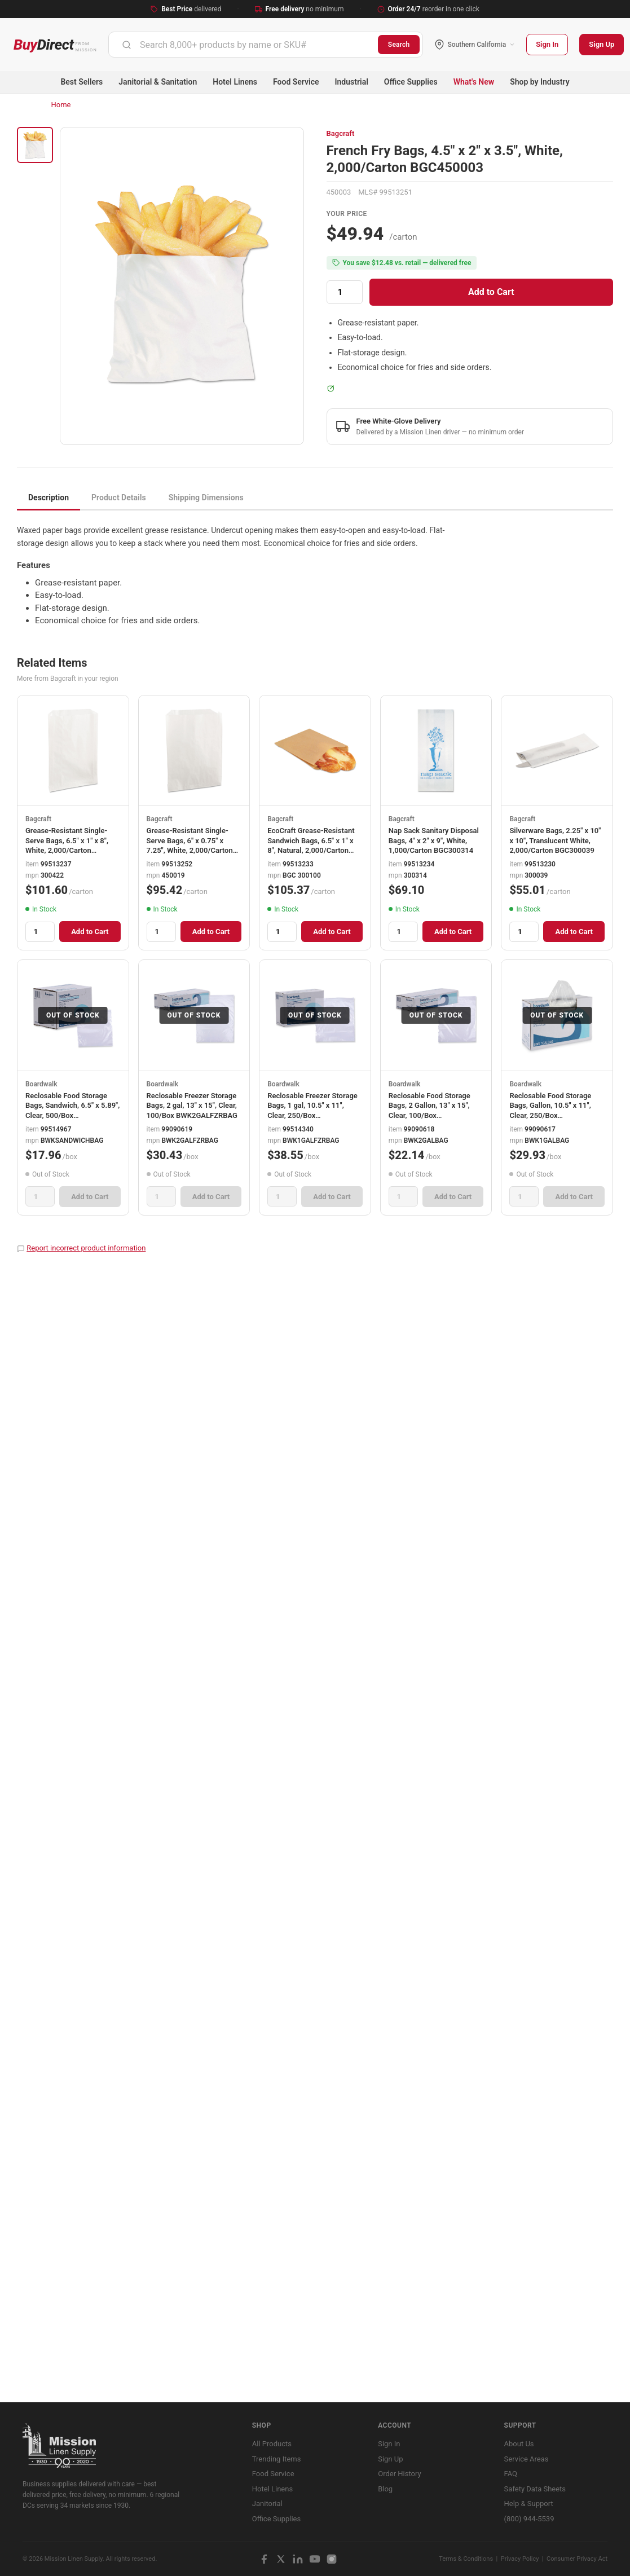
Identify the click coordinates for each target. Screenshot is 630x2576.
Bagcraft (341, 133)
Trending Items (276, 2459)
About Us (519, 2444)
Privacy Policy (520, 2558)
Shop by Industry (539, 81)
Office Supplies (411, 81)
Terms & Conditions (466, 2558)
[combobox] (243, 44)
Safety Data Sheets (535, 2489)
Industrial (351, 81)
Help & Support (528, 2503)
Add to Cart (491, 292)
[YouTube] (314, 2559)
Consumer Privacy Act (577, 2558)
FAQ (510, 2473)
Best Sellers (81, 81)
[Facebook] (264, 2559)
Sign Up (601, 44)
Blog (385, 2489)
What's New (474, 81)
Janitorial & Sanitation (157, 81)
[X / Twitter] (281, 2559)
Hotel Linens (235, 81)
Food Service (296, 81)
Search (399, 45)
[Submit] (126, 44)
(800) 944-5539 (529, 2519)
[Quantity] (345, 292)
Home (61, 104)
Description (48, 497)
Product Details (118, 497)
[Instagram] (331, 2559)
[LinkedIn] (297, 2559)
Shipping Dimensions (206, 497)
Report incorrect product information (86, 1248)
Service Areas (526, 2459)
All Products (272, 2444)
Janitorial (267, 2503)
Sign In (547, 44)
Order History (399, 2473)
